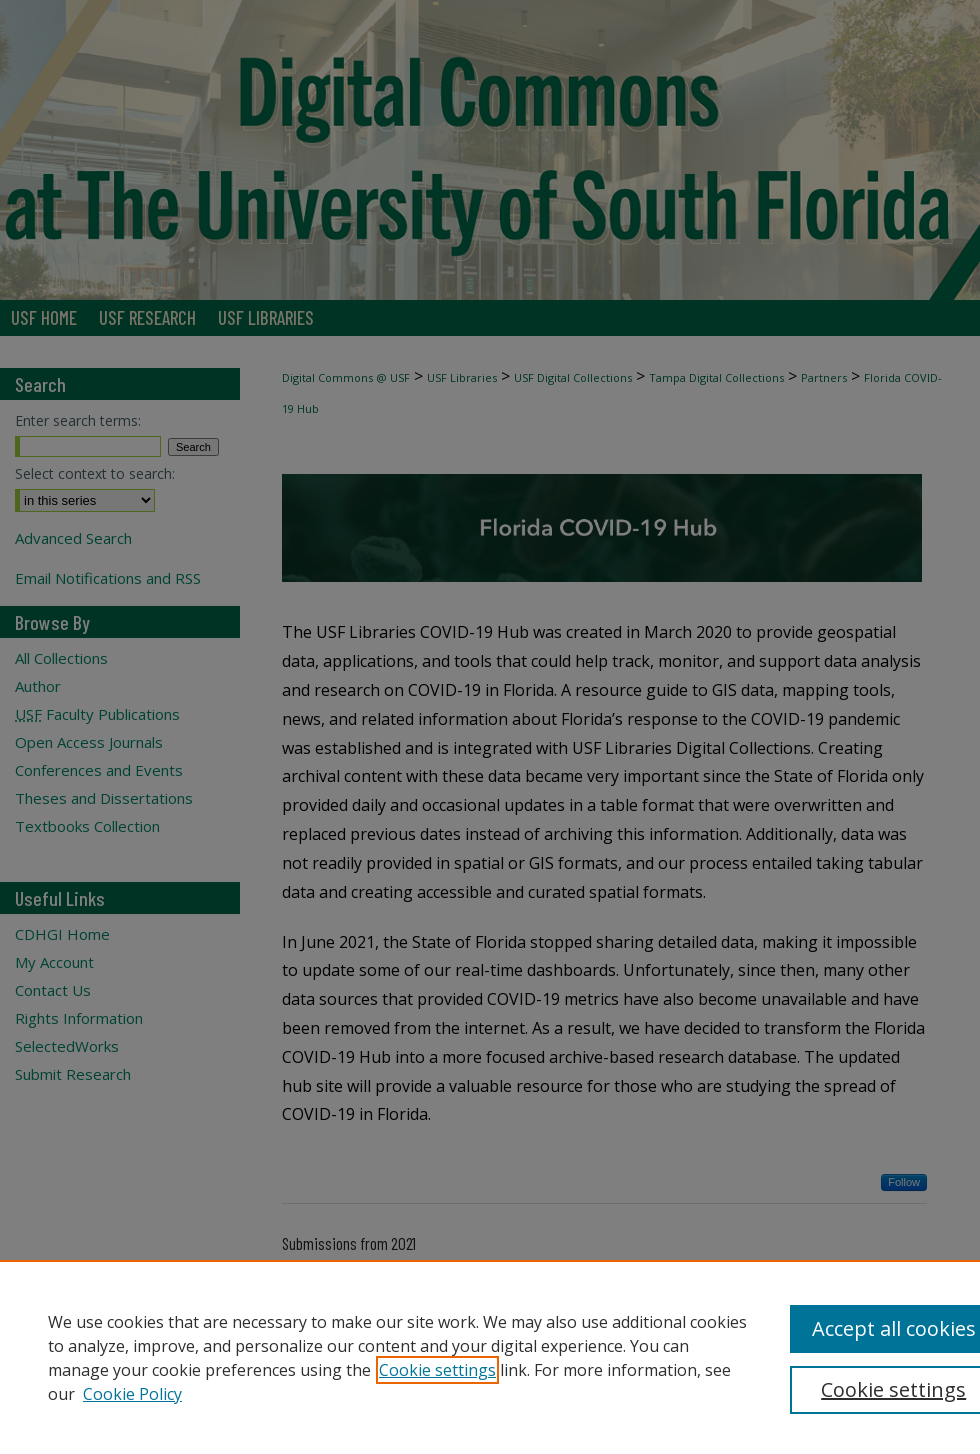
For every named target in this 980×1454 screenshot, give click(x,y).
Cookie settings (437, 1370)
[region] (490, 1357)
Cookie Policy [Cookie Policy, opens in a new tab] (132, 1394)
